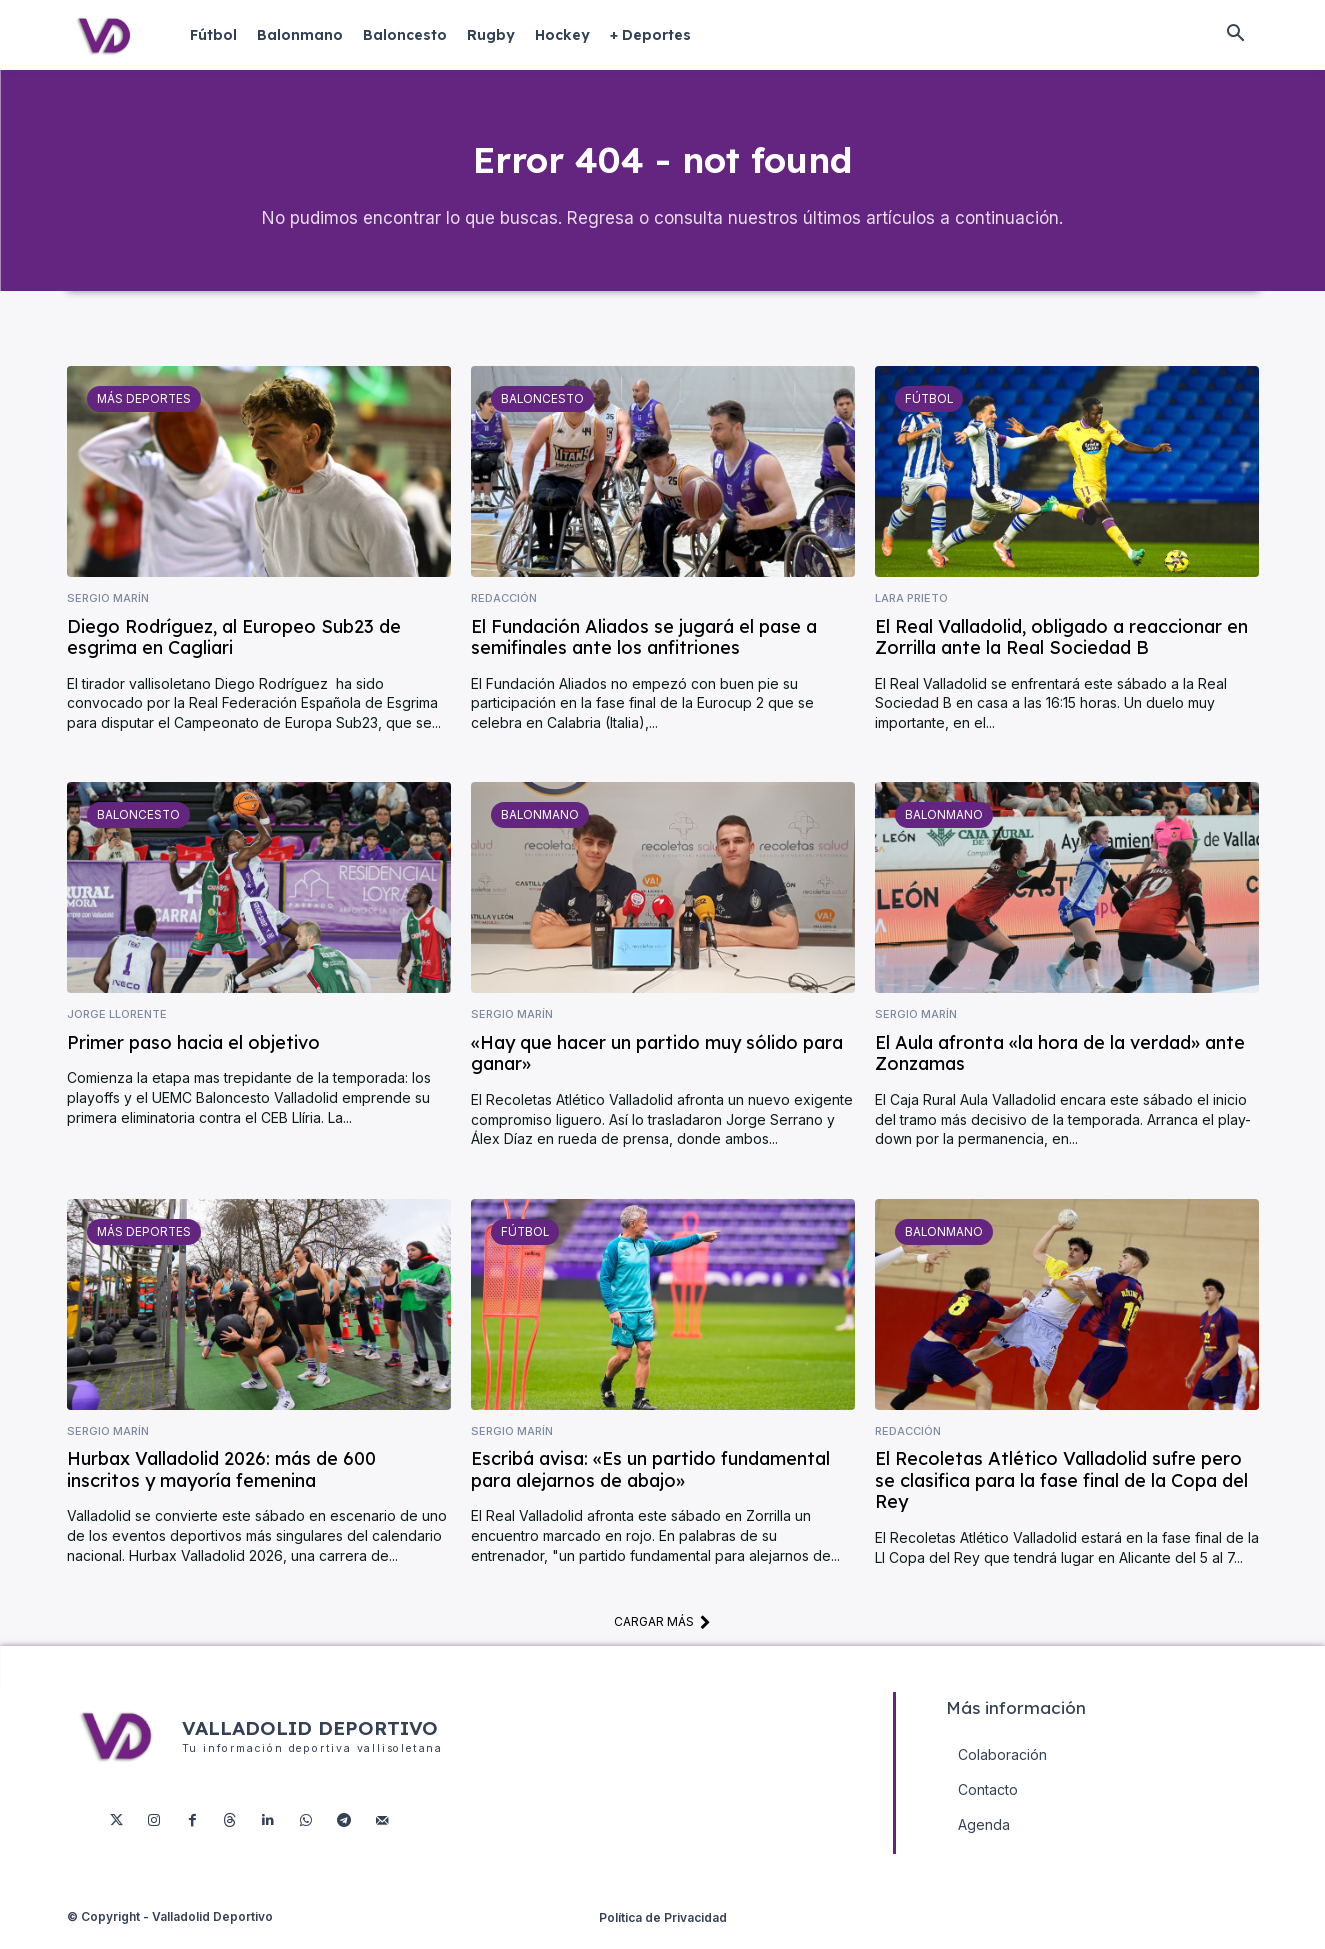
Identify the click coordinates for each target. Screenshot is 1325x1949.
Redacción (504, 614)
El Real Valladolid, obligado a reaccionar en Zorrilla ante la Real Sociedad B (1061, 652)
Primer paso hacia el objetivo (193, 1058)
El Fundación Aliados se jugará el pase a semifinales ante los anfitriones (644, 652)
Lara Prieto (911, 614)
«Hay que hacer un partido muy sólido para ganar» (657, 1069)
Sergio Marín (108, 614)
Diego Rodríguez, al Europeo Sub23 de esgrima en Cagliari (234, 652)
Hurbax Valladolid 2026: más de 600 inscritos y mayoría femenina (221, 1485)
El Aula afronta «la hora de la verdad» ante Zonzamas (1060, 1069)
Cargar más (662, 1638)
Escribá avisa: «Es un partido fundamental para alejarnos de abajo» (650, 1485)
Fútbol (927, 414)
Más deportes (141, 414)
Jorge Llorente (117, 1030)
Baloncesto (540, 414)
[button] (1236, 35)
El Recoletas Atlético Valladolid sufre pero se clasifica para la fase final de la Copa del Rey (1061, 1496)
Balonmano (538, 830)
